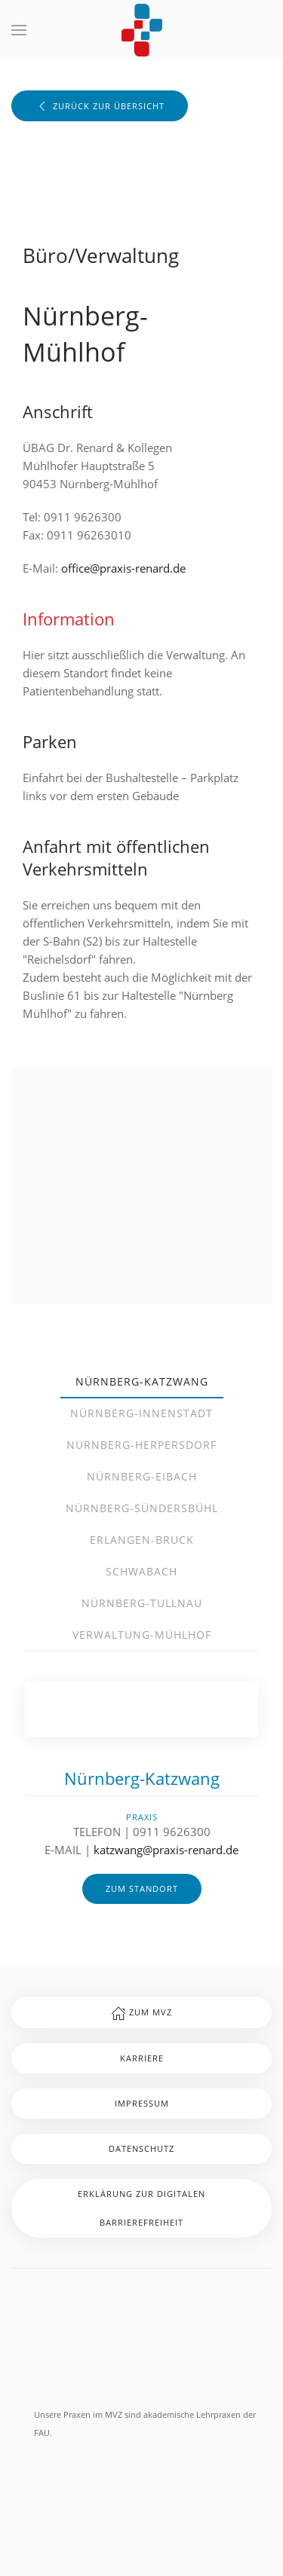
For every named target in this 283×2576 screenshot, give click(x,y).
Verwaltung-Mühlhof (141, 1634)
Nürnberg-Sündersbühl (142, 1508)
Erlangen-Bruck (142, 1539)
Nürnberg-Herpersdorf (141, 1445)
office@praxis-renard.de (123, 568)
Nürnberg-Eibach (142, 1476)
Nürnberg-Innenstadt (141, 1413)
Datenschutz (141, 2148)
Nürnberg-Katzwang (141, 1381)
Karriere (142, 2058)
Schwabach (141, 1571)
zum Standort (142, 1888)
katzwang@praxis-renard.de (166, 1849)
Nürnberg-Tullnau (142, 1603)
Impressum (142, 2103)
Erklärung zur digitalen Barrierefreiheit (141, 2208)
